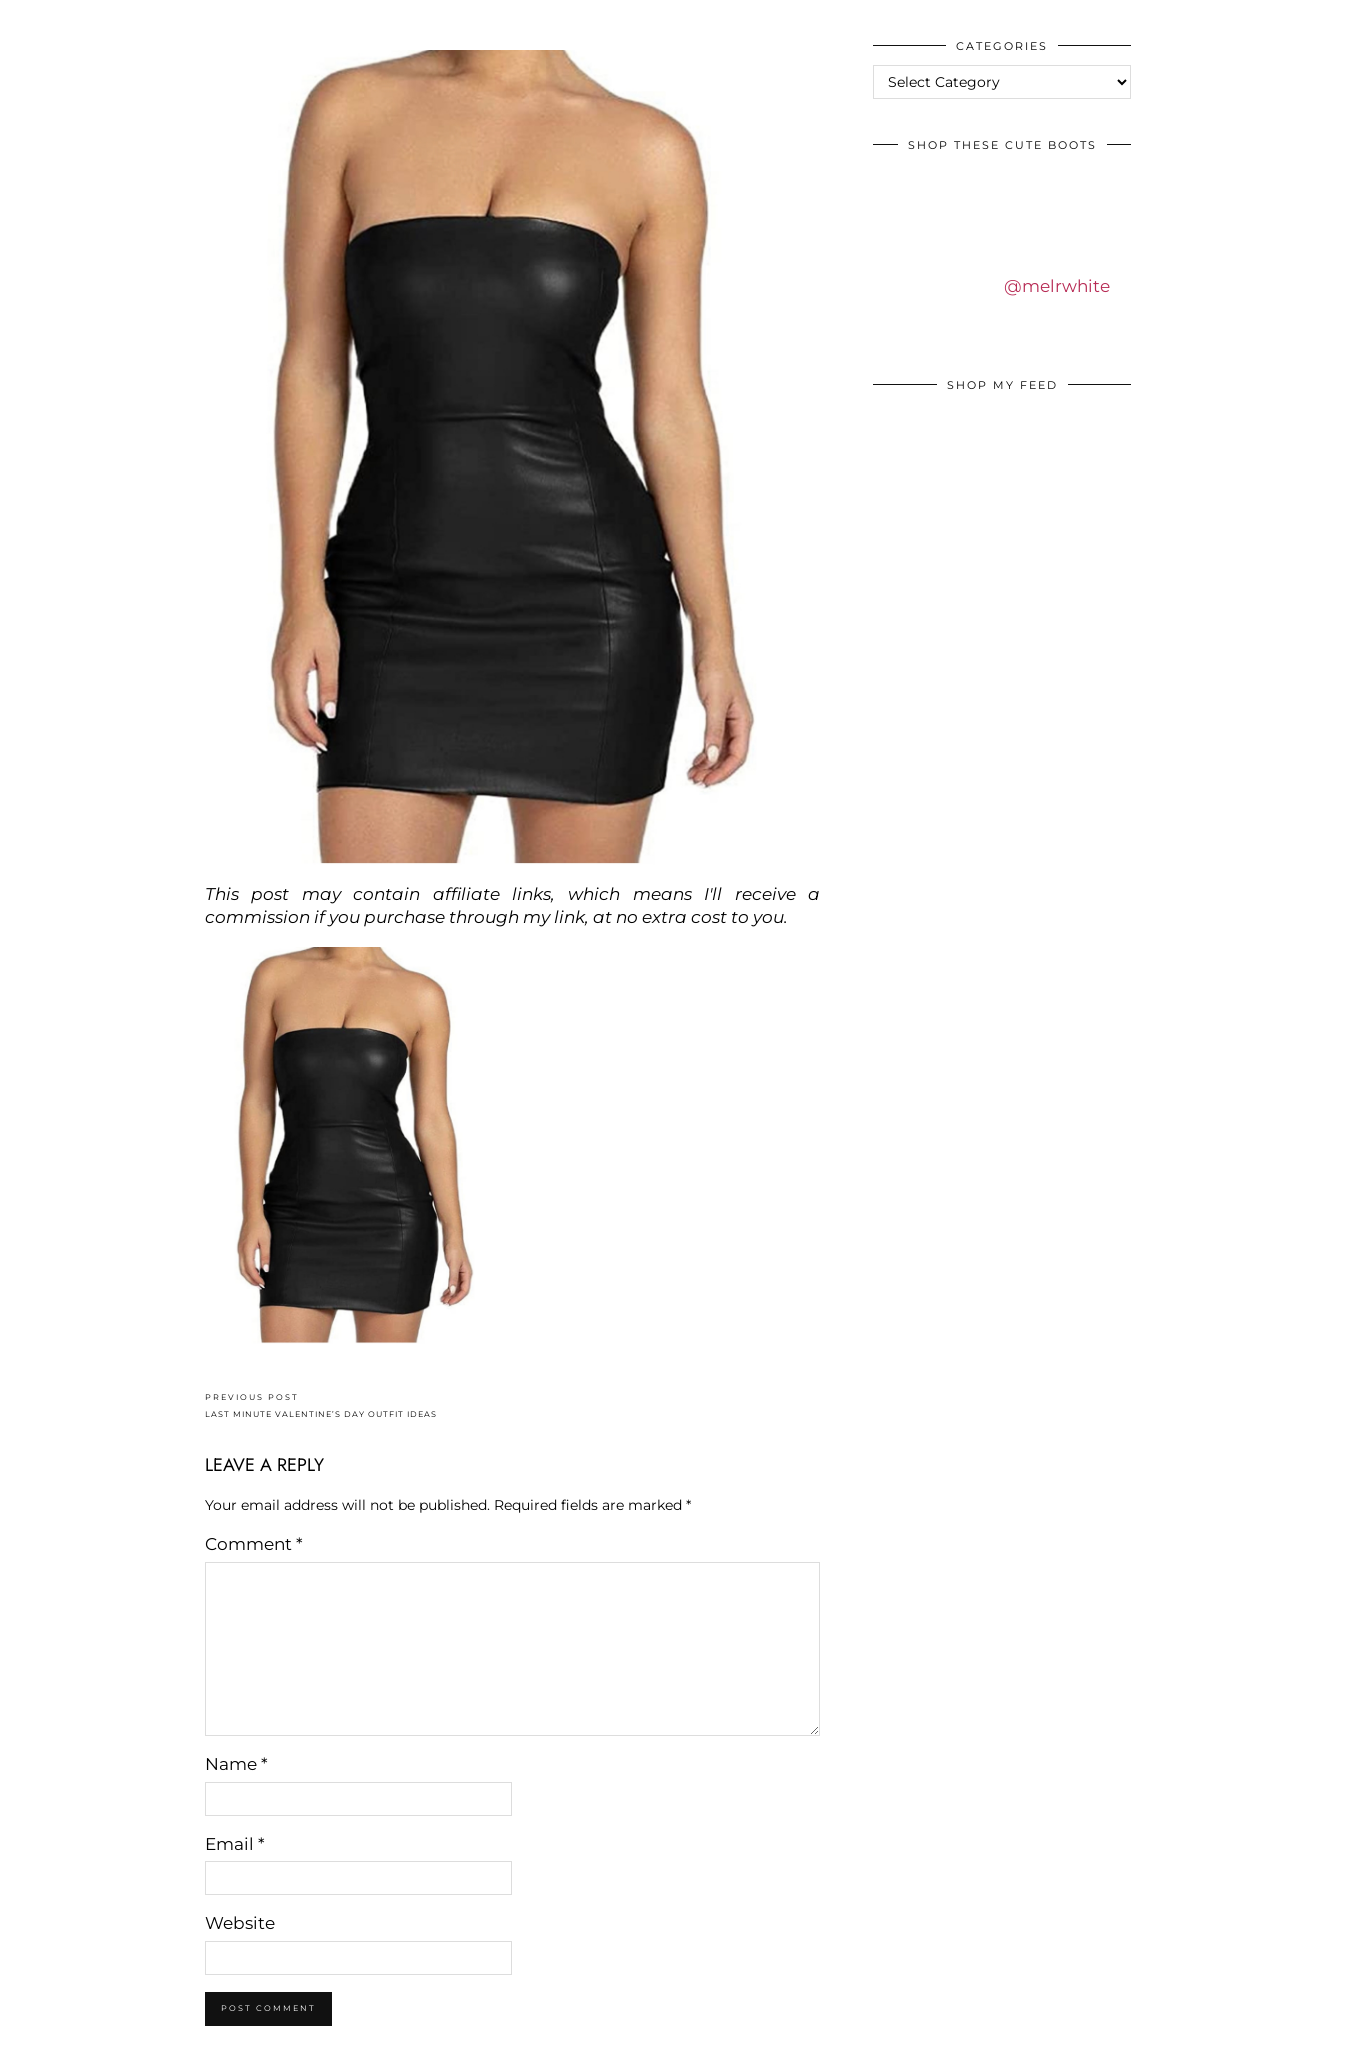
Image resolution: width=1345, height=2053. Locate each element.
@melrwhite (1057, 286)
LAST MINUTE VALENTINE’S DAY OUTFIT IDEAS (321, 1405)
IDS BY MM (34, 19)
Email (235, 1844)
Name (236, 1764)
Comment (254, 1544)
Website (240, 1923)
